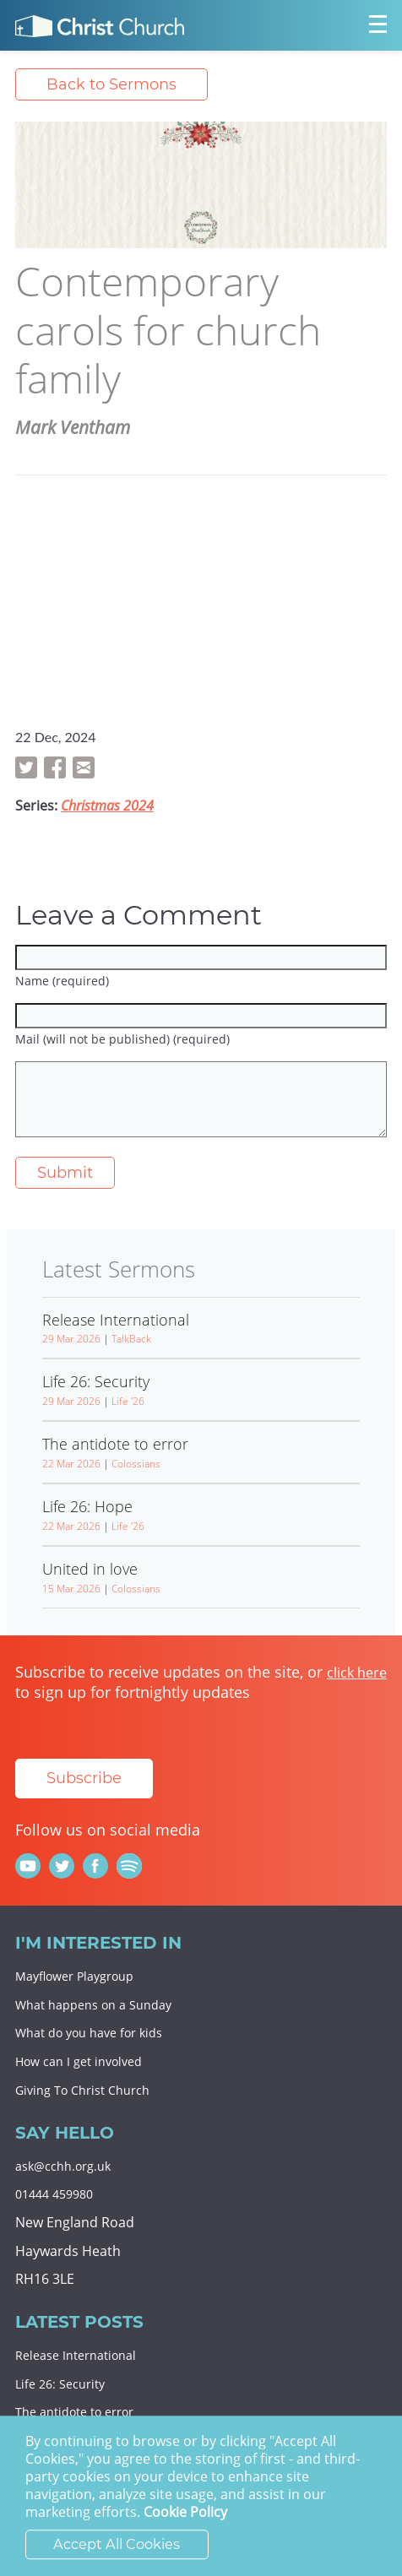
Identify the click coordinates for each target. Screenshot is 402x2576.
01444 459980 (54, 2194)
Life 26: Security (60, 2384)
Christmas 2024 (107, 805)
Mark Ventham (72, 427)
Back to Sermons (111, 84)
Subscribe (84, 1778)
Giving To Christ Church (82, 2090)
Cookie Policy (185, 2512)
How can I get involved (78, 2061)
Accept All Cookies (116, 2544)
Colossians (135, 1463)
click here (357, 1672)
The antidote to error (74, 2412)
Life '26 (127, 1401)
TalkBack (131, 1338)
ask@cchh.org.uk (63, 2166)
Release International (75, 2355)
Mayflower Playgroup (74, 1976)
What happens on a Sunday (93, 2005)
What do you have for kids (88, 2033)
